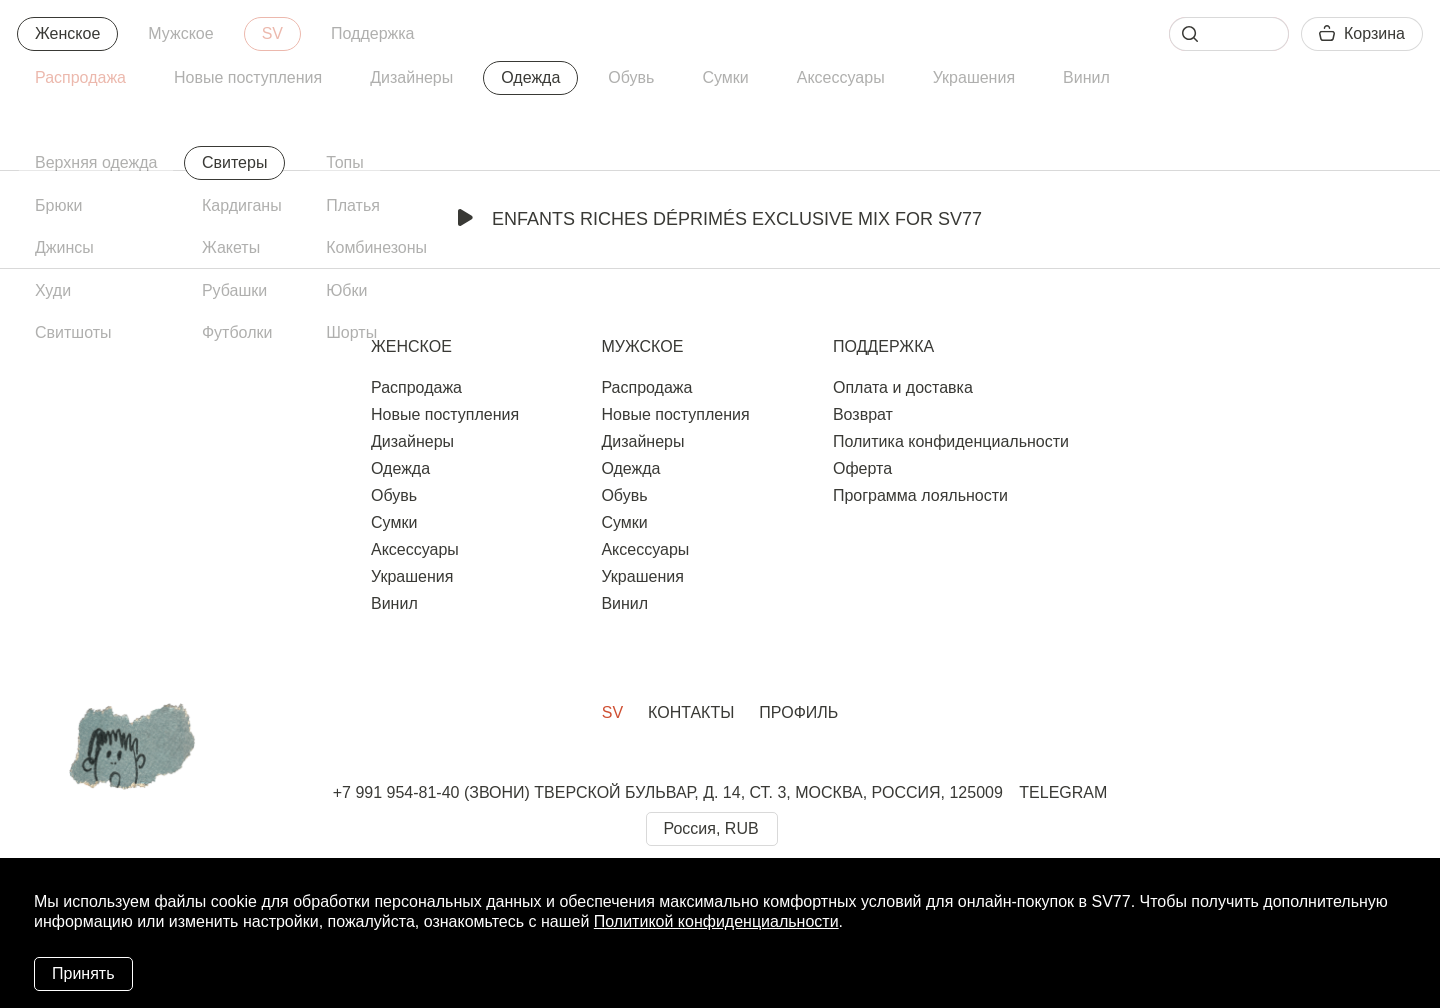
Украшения (974, 77)
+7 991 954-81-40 (396, 792)
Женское (67, 33)
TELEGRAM (1063, 792)
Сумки (725, 77)
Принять (83, 973)
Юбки (346, 290)
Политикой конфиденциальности (716, 921)
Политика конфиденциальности (951, 441)
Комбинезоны (376, 247)
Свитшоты (73, 332)
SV (272, 33)
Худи (53, 290)
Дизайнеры (411, 77)
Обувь (631, 77)
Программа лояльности (920, 495)
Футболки (237, 332)
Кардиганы (242, 205)
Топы (345, 162)
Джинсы (64, 247)
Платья (353, 205)
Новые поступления (248, 77)
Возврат (863, 414)
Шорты (351, 332)
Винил (1086, 77)
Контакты (691, 712)
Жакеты (231, 247)
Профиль (798, 712)
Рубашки (234, 290)
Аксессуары (841, 77)
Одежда (530, 77)
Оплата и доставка (903, 387)
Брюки (58, 205)
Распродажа (80, 77)
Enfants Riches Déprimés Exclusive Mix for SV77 (720, 219)
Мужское (180, 33)
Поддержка (372, 33)
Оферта (862, 468)
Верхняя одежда (96, 162)
